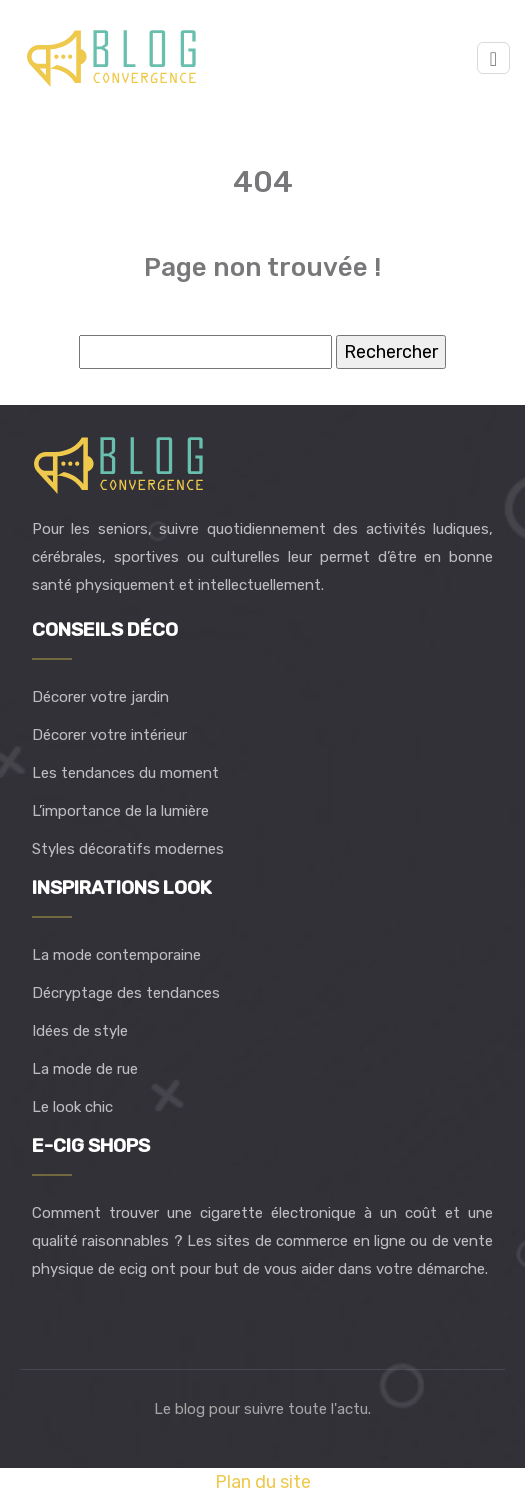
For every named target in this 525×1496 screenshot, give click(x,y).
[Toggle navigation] (493, 58)
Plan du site (263, 1482)
